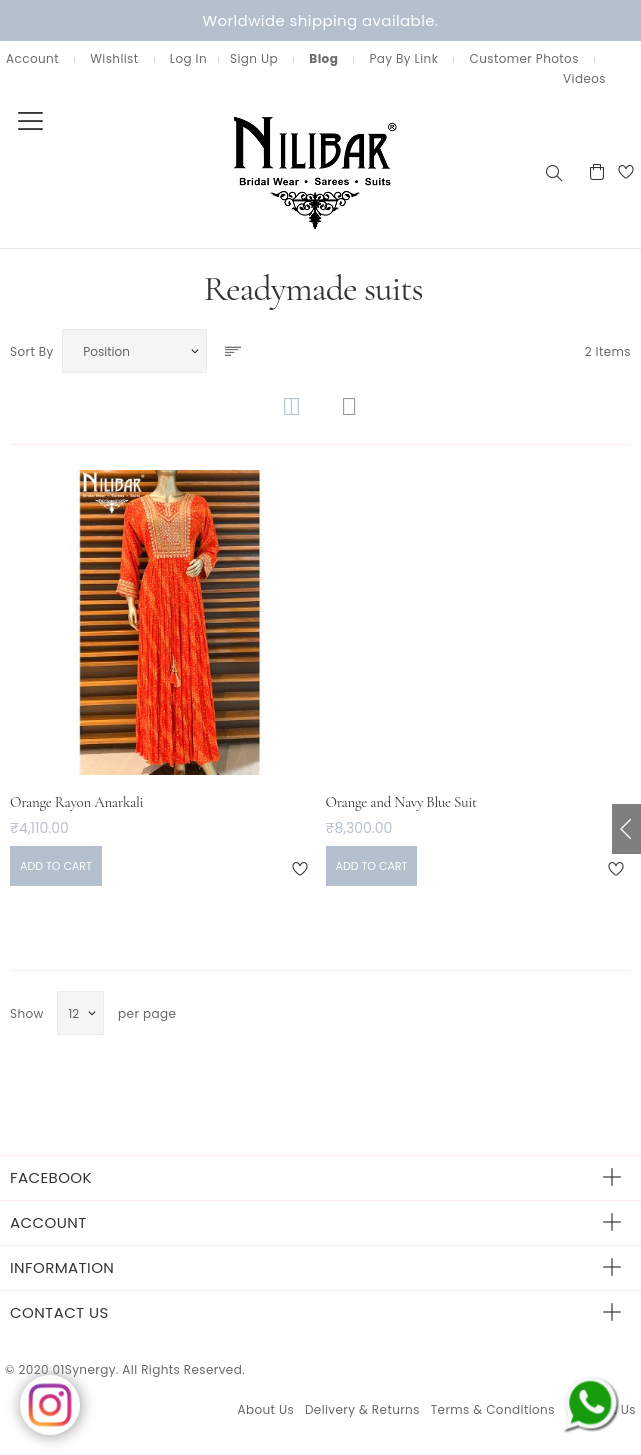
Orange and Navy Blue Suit (401, 802)
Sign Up (254, 58)
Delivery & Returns (362, 1409)
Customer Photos (524, 58)
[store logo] (271, 171)
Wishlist (114, 58)
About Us (265, 1409)
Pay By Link (403, 58)
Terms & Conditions (493, 1409)
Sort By (32, 351)
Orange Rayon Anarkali (76, 802)
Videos (584, 78)
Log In (188, 58)
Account (32, 58)
